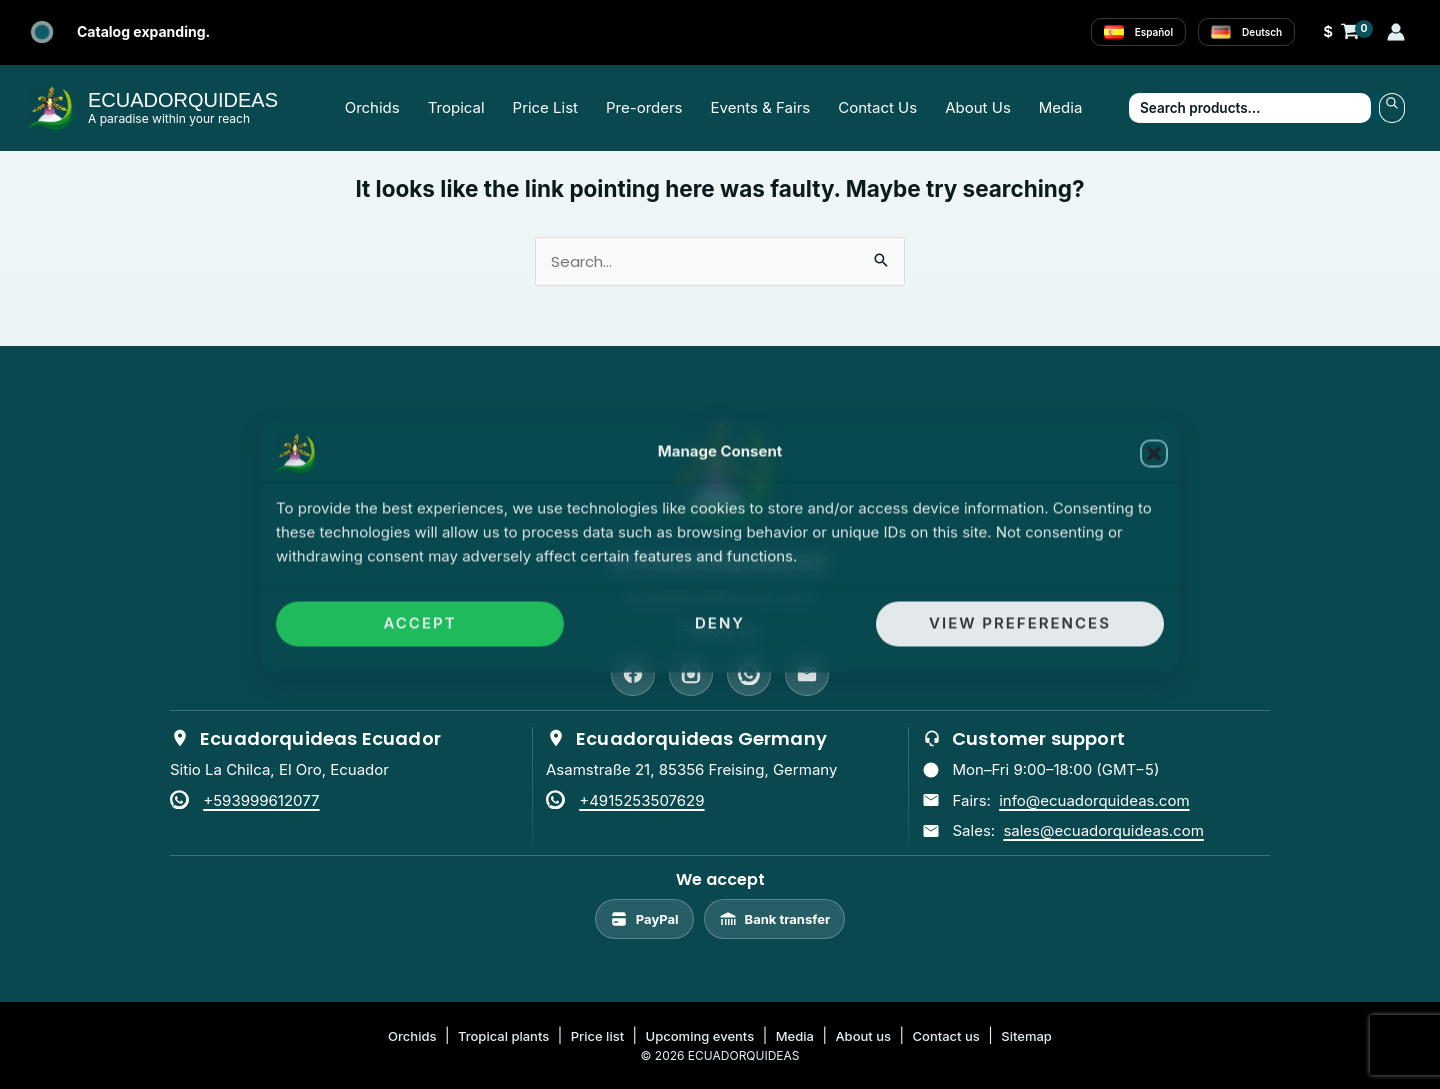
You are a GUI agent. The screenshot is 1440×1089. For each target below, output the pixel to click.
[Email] (807, 674)
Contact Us (877, 107)
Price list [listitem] (597, 1036)
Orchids (372, 107)
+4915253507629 (641, 800)
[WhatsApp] (749, 674)
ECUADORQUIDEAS (183, 100)
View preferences (1020, 623)
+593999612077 (261, 800)
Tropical (456, 107)
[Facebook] (633, 674)
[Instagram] (691, 674)
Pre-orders (644, 107)
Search (1392, 108)
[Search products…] (1250, 108)
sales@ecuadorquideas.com (1103, 830)
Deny (720, 623)
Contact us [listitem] (946, 1036)
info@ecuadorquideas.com (1094, 800)
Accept (419, 623)
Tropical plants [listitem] (503, 1036)
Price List (545, 107)
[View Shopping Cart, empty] (1341, 32)
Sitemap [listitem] (1026, 1036)
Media (1061, 107)
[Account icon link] (1396, 32)
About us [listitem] (863, 1036)
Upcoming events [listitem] (700, 1036)
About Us (978, 107)
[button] (1154, 453)
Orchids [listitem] (412, 1036)
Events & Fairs (761, 107)
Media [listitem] (795, 1036)
